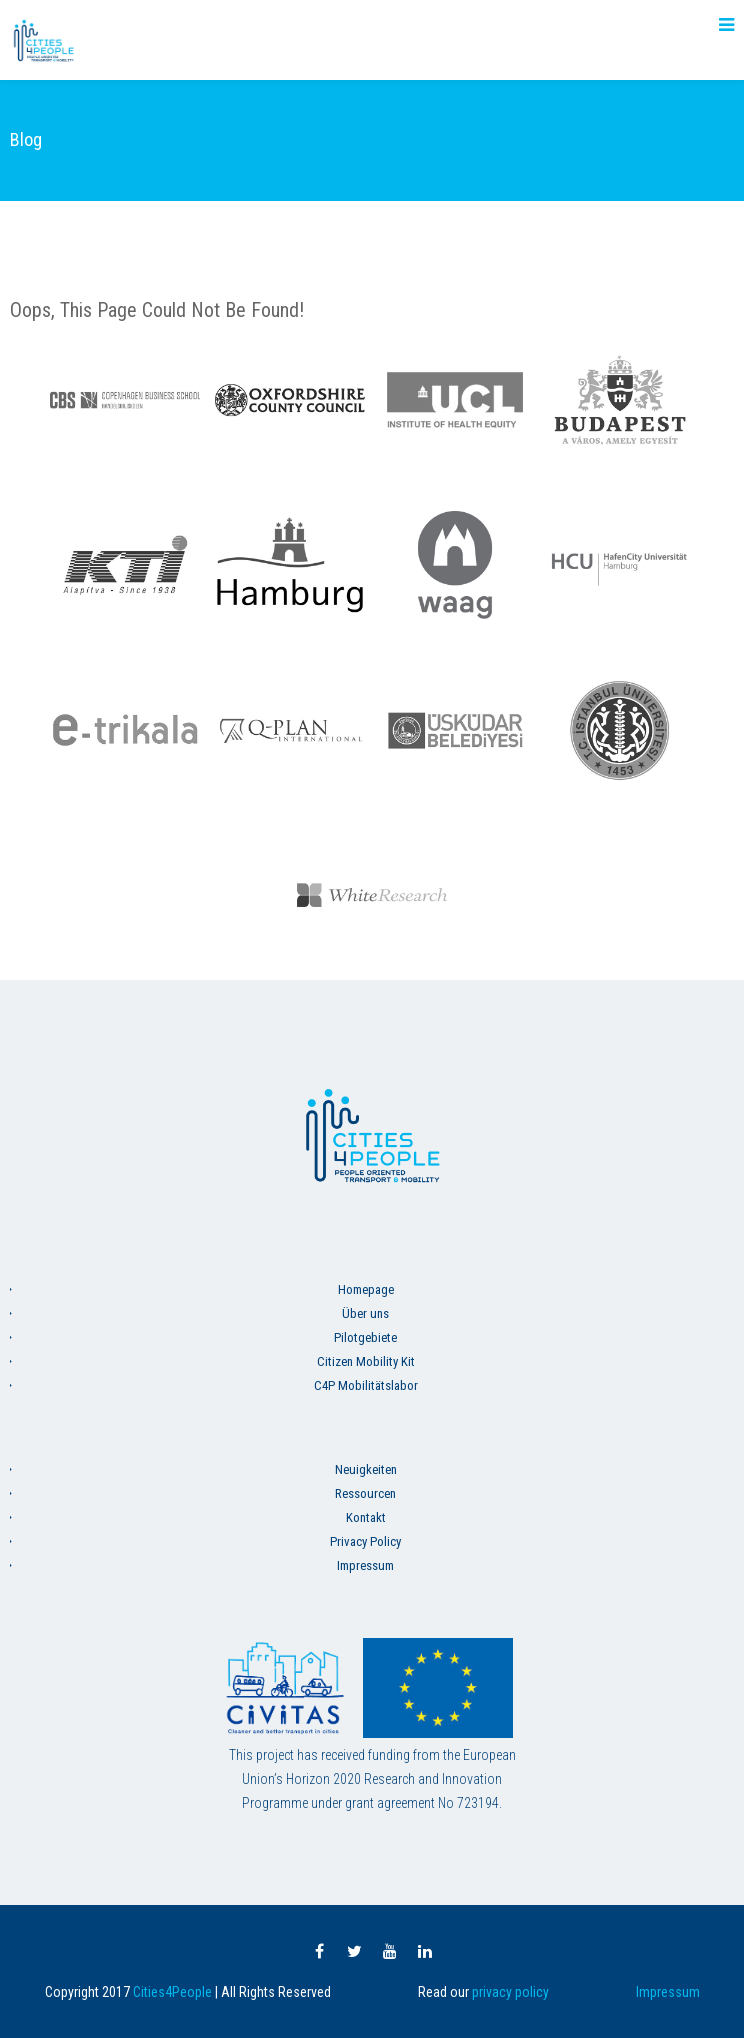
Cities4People (172, 1992)
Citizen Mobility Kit (366, 1361)
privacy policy (510, 1992)
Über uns (365, 1313)
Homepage (366, 1289)
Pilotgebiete (365, 1337)
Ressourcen (365, 1493)
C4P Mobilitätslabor (366, 1385)
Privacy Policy (365, 1541)
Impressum (365, 1565)
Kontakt (366, 1517)
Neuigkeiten (366, 1469)
